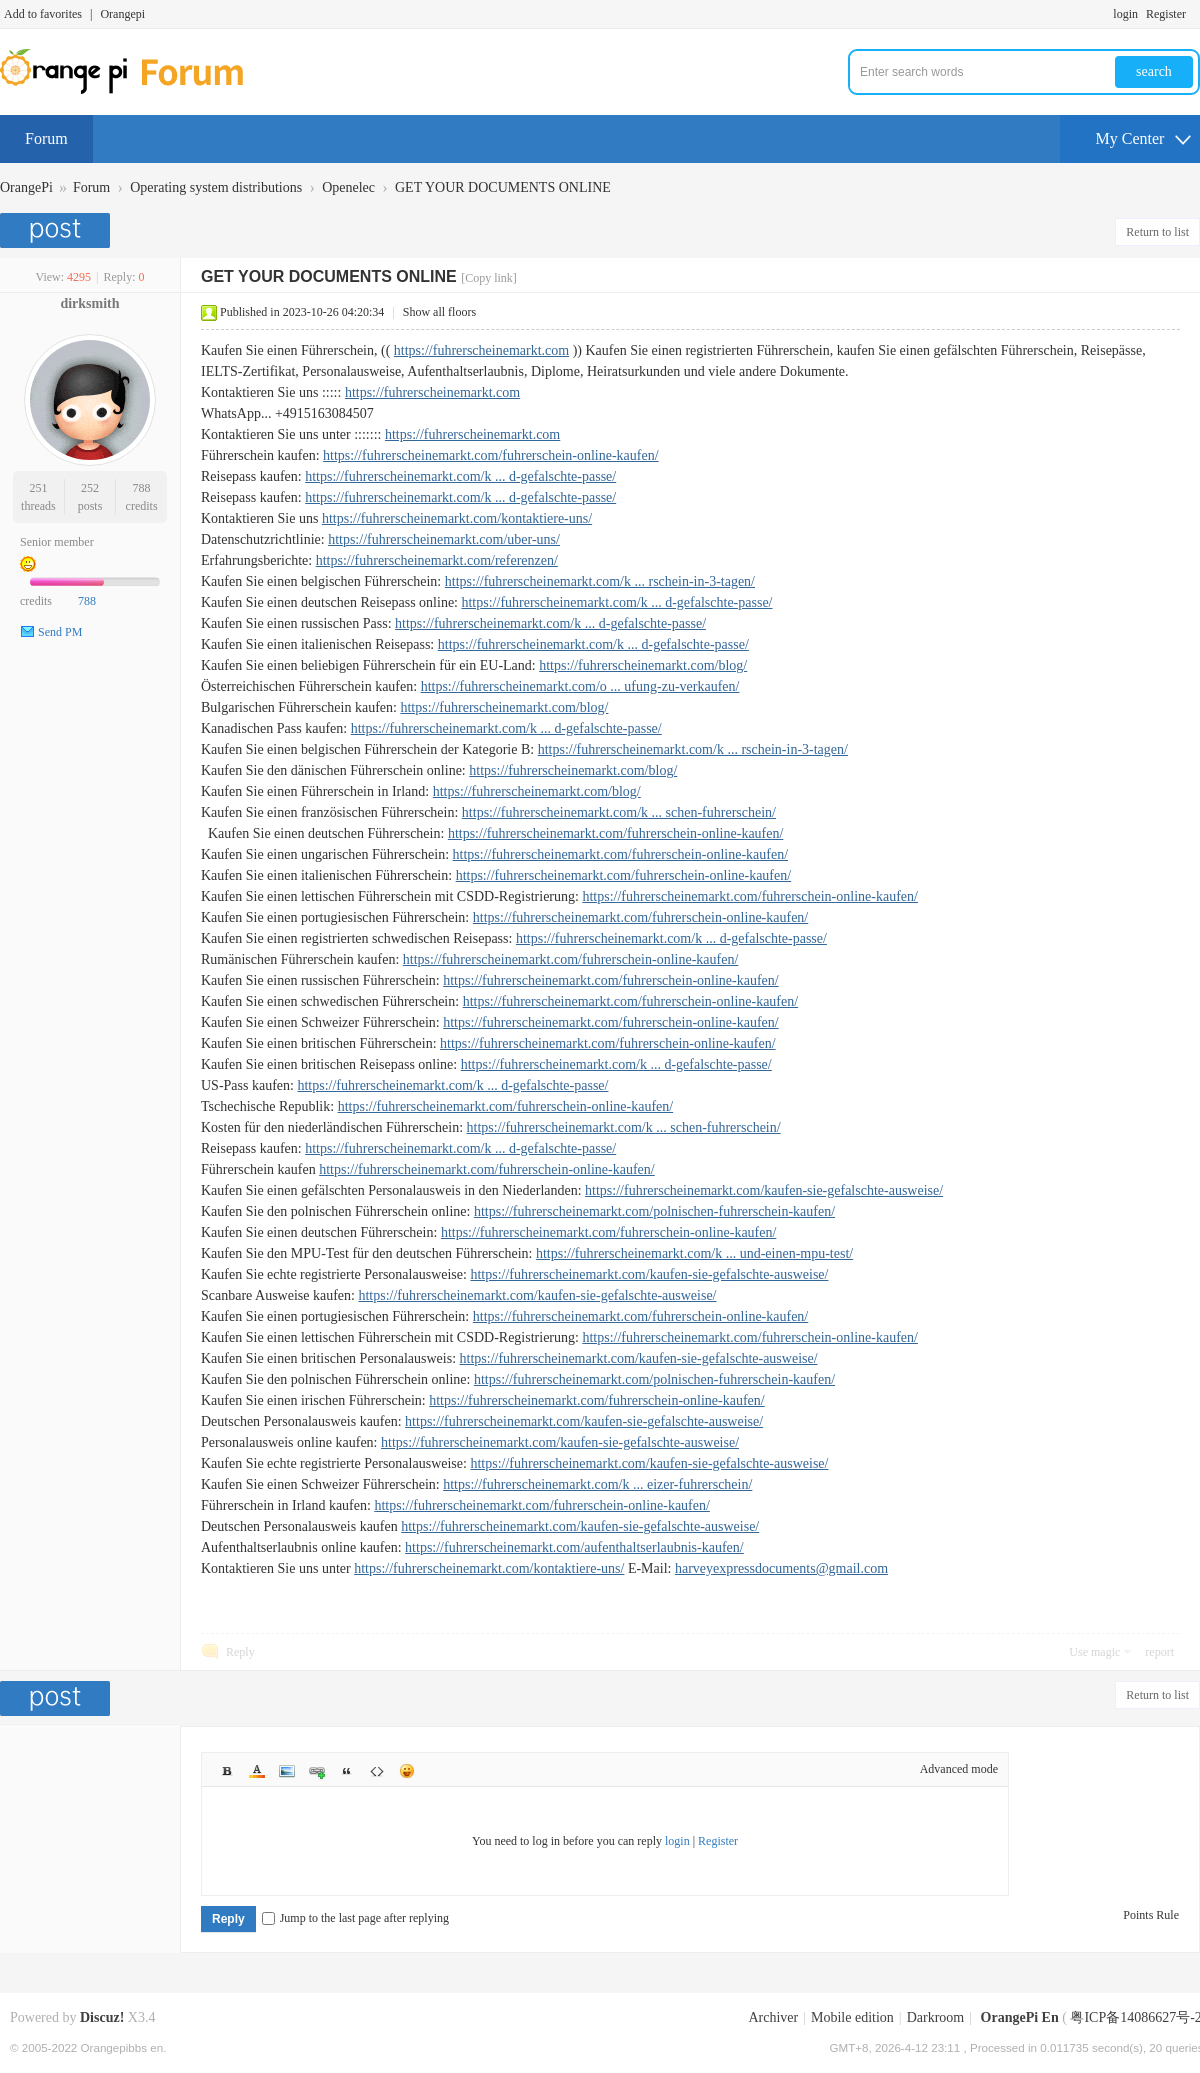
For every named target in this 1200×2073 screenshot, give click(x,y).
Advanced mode (959, 1769)
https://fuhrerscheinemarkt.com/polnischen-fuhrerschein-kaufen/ (654, 1211)
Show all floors (439, 312)
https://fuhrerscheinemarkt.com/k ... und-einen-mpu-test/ (694, 1253)
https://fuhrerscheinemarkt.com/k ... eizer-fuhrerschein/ (597, 1484)
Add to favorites (43, 14)
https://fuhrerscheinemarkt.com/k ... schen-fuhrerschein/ (619, 812)
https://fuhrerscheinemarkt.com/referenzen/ (437, 560)
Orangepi (122, 14)
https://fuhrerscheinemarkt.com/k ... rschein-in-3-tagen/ (600, 581)
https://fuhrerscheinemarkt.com (481, 350)
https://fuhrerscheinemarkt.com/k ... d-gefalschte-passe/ (460, 476)
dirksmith (89, 303)
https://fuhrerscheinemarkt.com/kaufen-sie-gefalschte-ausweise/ (764, 1190)
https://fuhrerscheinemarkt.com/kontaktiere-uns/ (457, 518)
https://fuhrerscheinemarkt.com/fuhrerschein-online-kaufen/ (491, 455)
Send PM (60, 632)
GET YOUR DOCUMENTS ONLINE (503, 187)
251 (38, 488)
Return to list (1157, 232)
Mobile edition (852, 2017)
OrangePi (26, 187)
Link (317, 1771)
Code (377, 1771)
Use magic (1094, 1652)
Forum (46, 138)
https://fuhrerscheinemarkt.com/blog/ (643, 665)
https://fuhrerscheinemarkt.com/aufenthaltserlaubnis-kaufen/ (574, 1547)
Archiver (773, 2017)
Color (257, 1771)
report (1159, 1652)
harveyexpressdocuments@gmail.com (781, 1568)
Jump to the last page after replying (355, 1918)
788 (142, 488)
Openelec (348, 187)
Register (1166, 14)
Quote (347, 1771)
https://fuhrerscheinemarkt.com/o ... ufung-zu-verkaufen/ (580, 686)
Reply (240, 1652)
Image (287, 1771)
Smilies (407, 1771)
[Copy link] (489, 278)
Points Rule (1151, 1915)
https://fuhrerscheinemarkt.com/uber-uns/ (444, 539)
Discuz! (102, 2017)
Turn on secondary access (1195, 14)
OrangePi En (1020, 2017)
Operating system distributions (216, 187)
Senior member (57, 542)
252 (90, 488)
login (1125, 14)
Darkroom (936, 2017)
